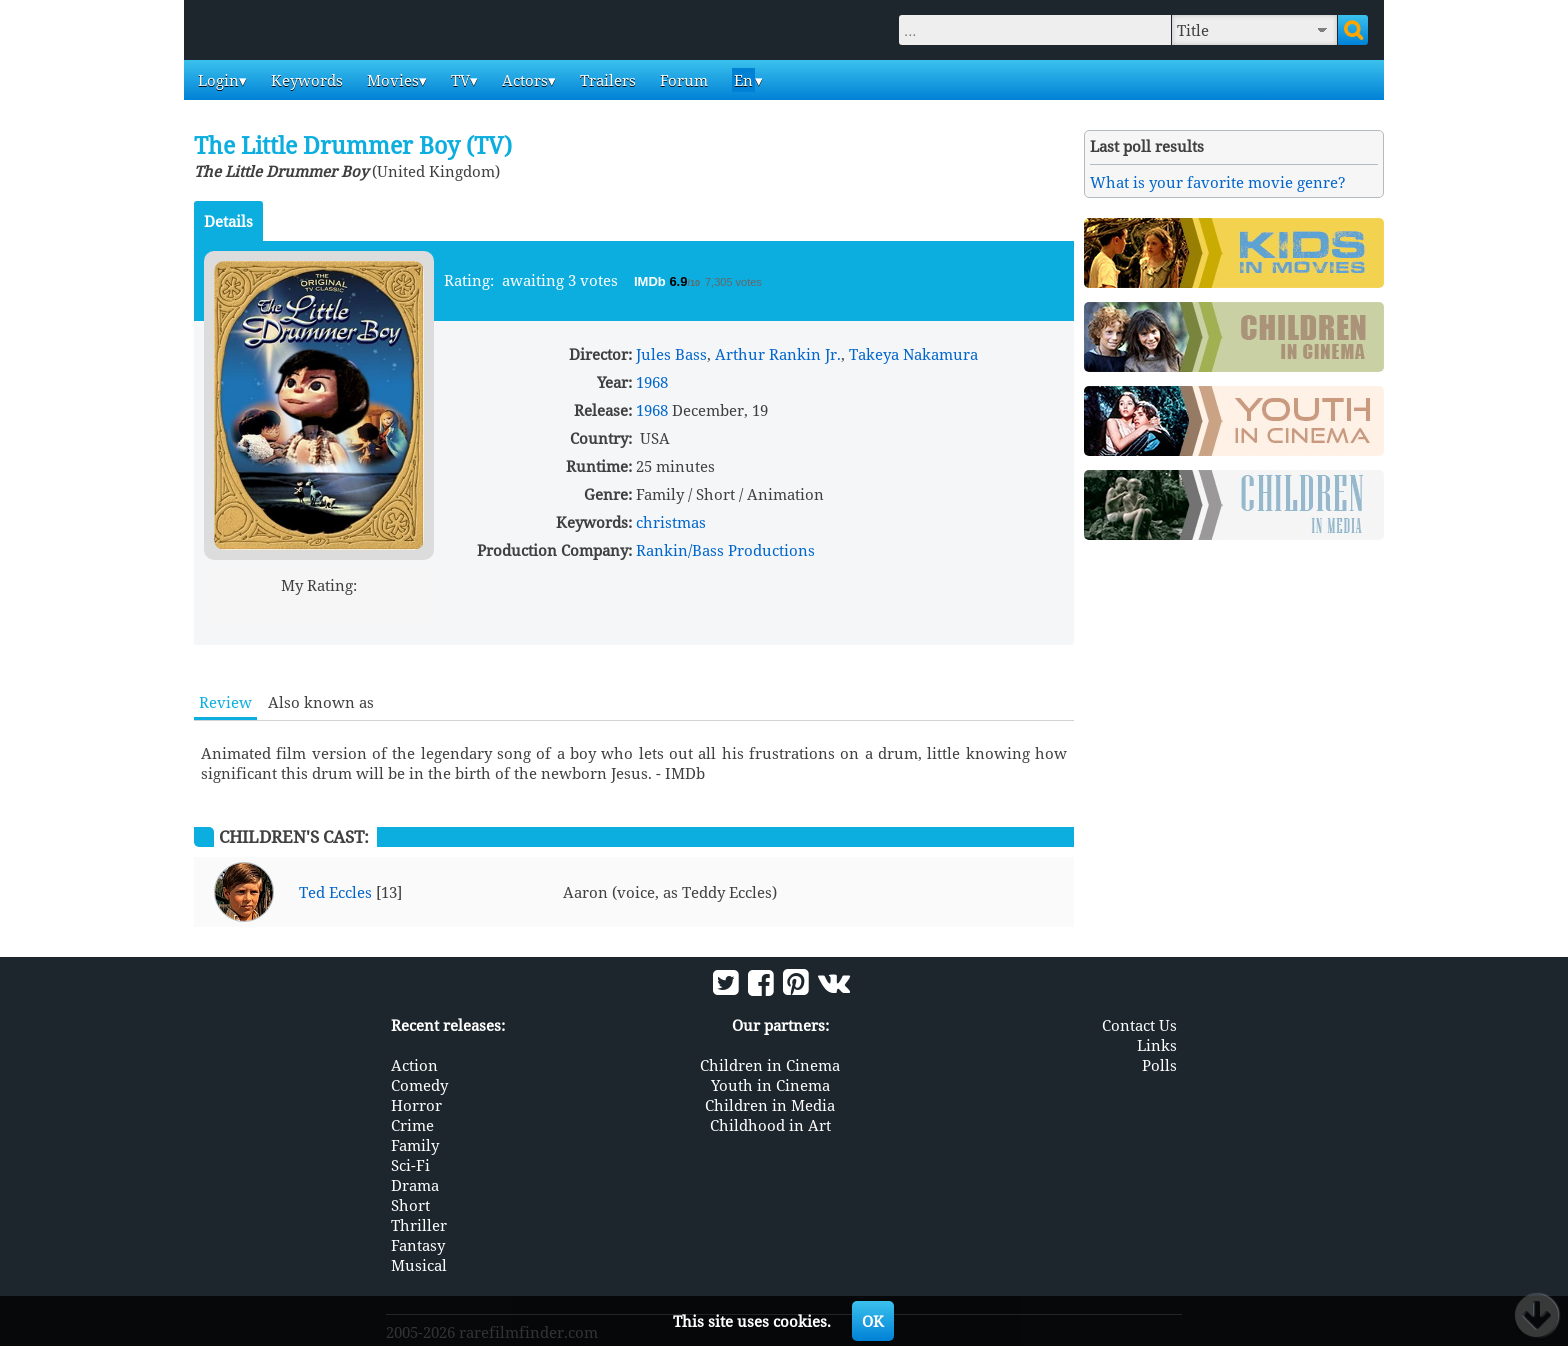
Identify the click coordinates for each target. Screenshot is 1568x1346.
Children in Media (770, 1105)
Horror (416, 1105)
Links (1157, 1045)
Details (228, 221)
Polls (1159, 1065)
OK (873, 1321)
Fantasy (418, 1245)
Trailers (606, 80)
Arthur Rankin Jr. (778, 354)
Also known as (321, 702)
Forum (682, 80)
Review (225, 702)
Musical (419, 1265)
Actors (523, 80)
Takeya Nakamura (913, 354)
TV (458, 80)
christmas (671, 522)
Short (410, 1205)
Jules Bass (671, 354)
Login (216, 80)
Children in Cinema (770, 1065)
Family (415, 1145)
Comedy (419, 1085)
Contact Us (1139, 1025)
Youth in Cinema (770, 1085)
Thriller (419, 1225)
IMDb (651, 281)
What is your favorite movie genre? (1218, 182)
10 (395, 608)
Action (414, 1065)
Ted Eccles (335, 892)
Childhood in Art (770, 1125)
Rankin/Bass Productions (725, 550)
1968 (652, 382)
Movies (391, 80)
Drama (415, 1185)
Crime (412, 1125)
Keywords (305, 80)
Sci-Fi (410, 1165)
